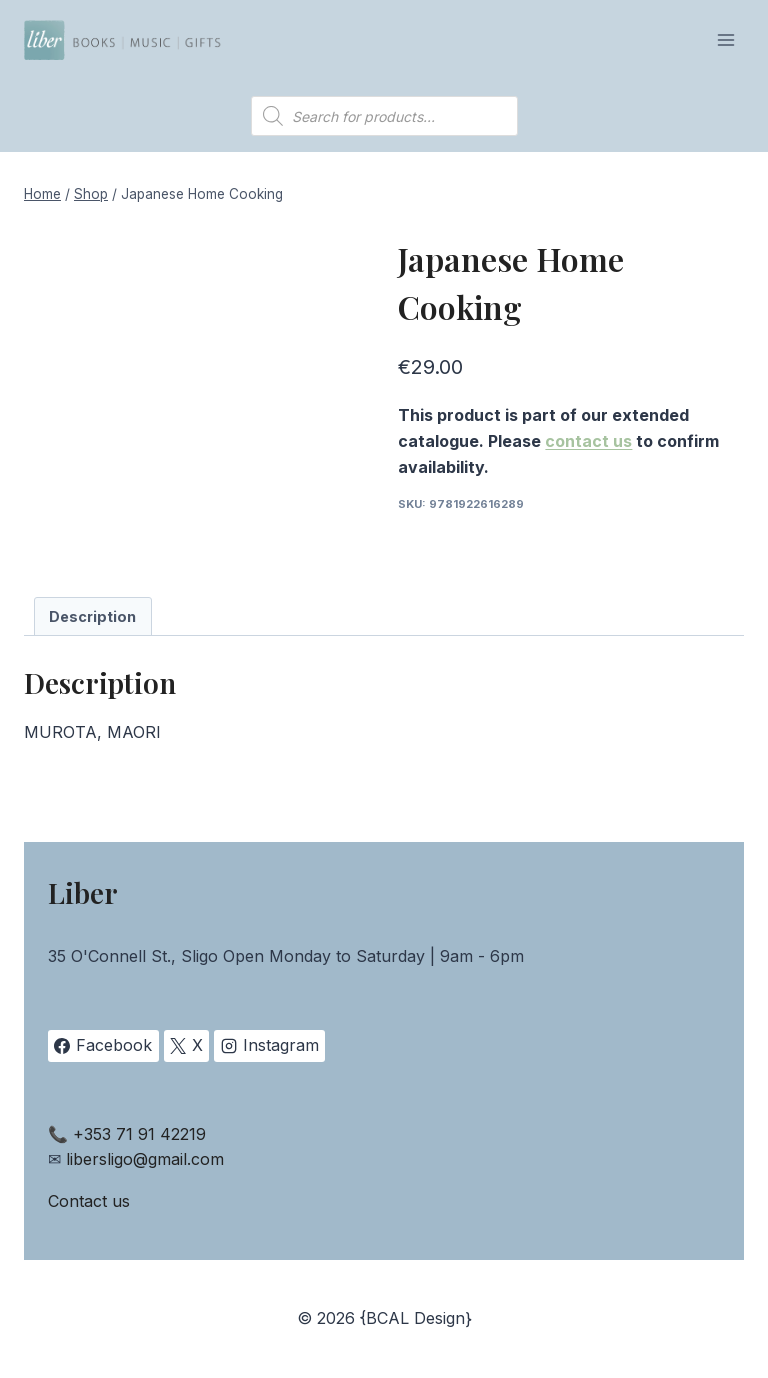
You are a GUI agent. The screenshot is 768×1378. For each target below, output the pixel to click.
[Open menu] (725, 39)
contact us (588, 441)
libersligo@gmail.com (145, 1159)
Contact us (89, 1201)
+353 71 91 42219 (139, 1134)
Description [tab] (92, 616)
